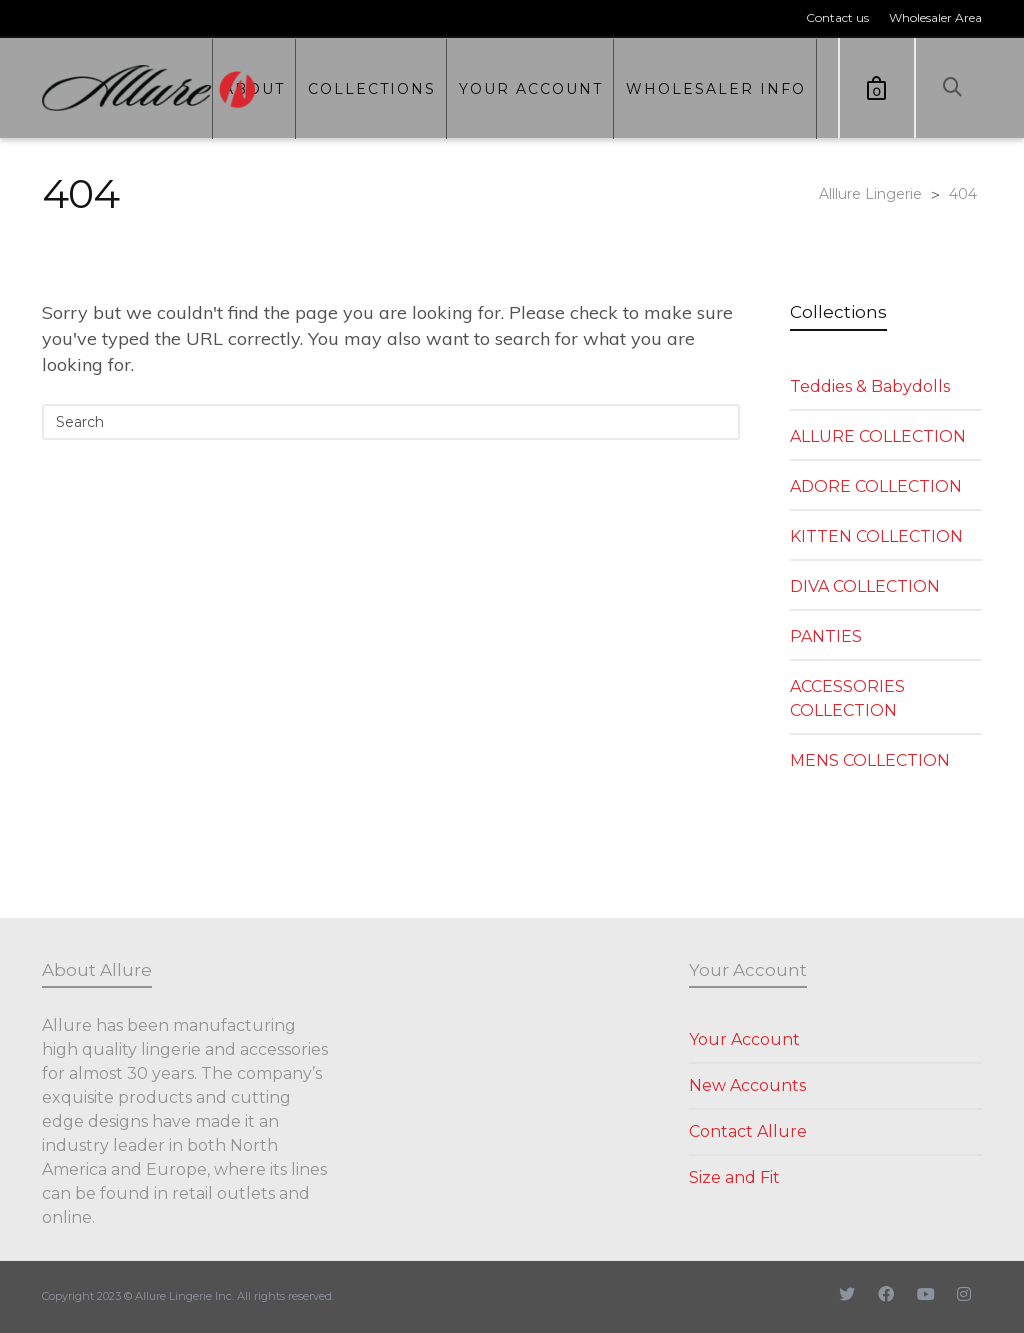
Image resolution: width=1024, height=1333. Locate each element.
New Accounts (747, 1085)
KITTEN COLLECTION (876, 536)
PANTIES (826, 636)
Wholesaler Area (935, 17)
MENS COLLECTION (870, 760)
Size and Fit (734, 1177)
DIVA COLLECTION (865, 586)
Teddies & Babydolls (870, 386)
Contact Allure (748, 1131)
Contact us (837, 17)
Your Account (744, 1039)
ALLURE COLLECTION (878, 436)
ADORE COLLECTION (876, 486)
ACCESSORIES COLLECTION (847, 698)
